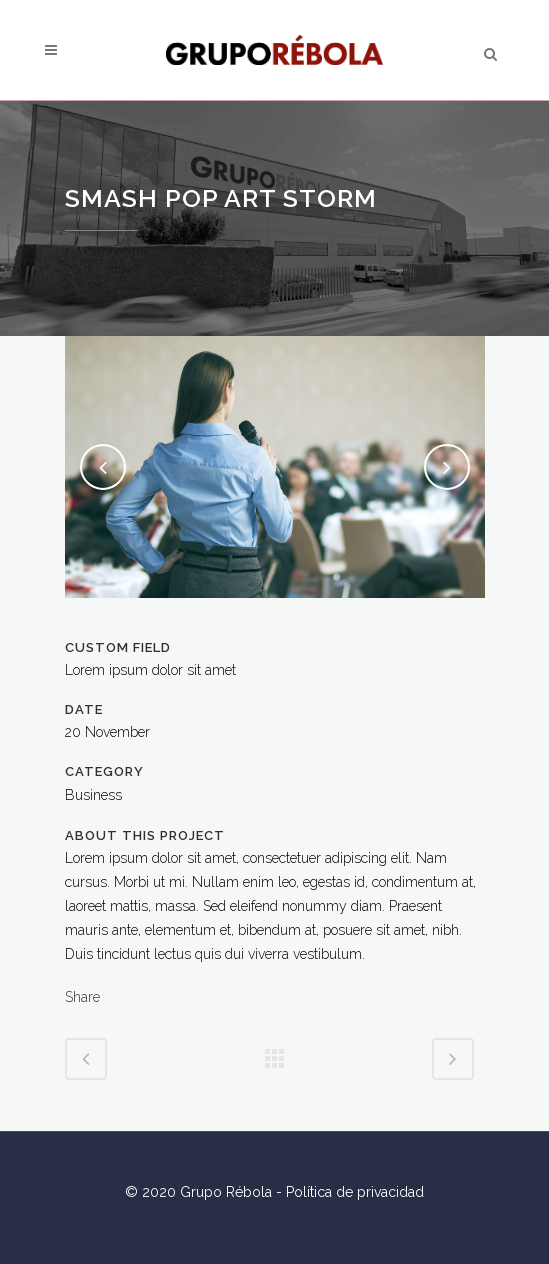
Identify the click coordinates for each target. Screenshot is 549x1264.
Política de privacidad (355, 1192)
